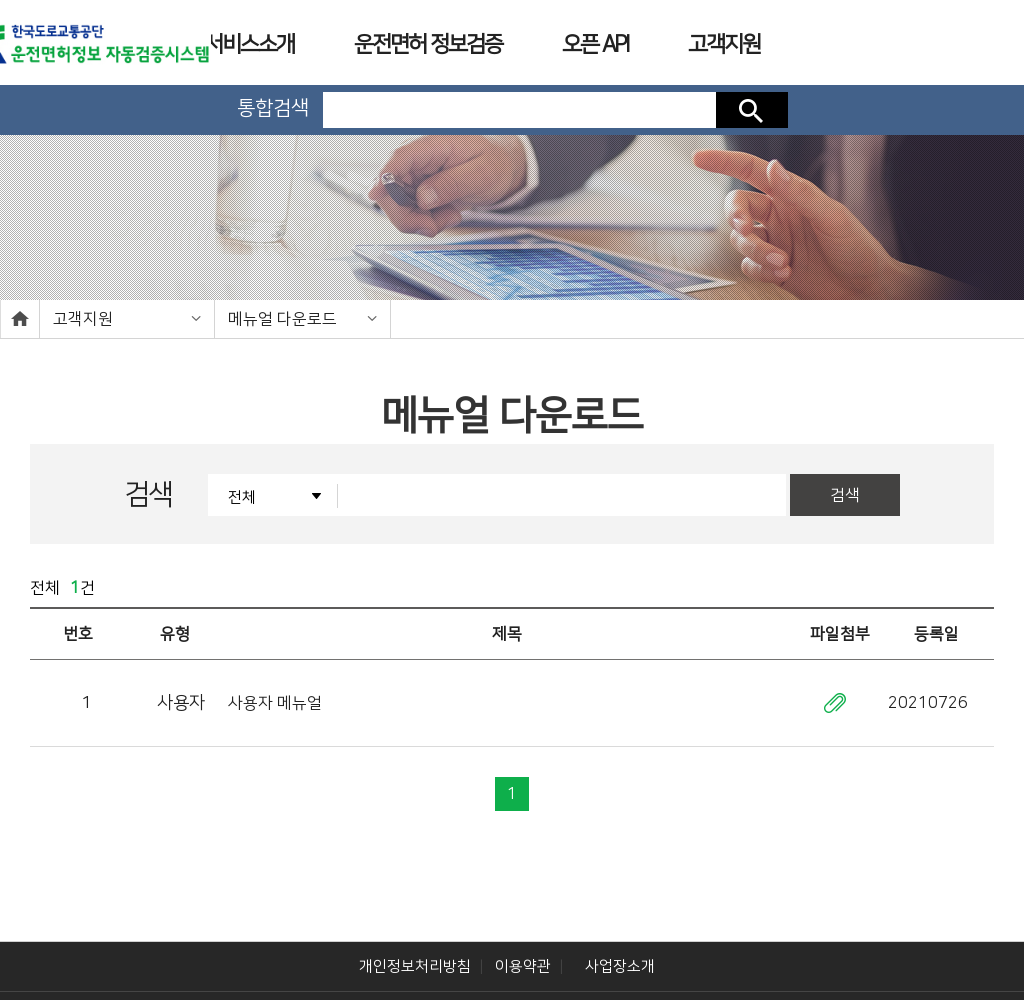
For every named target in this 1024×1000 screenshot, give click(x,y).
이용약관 (523, 930)
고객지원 (83, 319)
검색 (752, 110)
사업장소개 (620, 930)
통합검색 (273, 108)
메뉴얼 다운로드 (282, 319)
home (20, 319)
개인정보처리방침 (415, 930)
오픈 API (595, 44)
